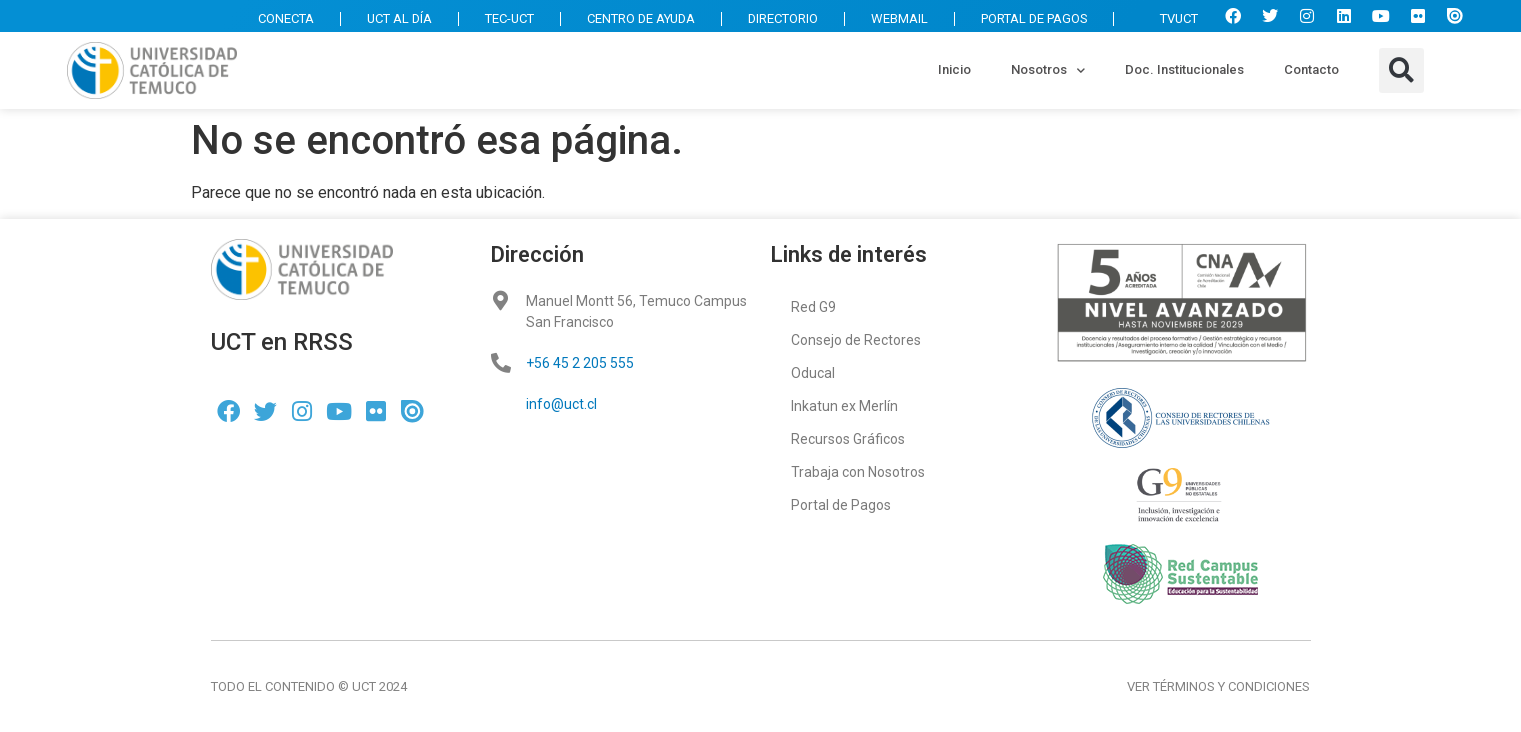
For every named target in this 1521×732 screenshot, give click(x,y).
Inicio (954, 69)
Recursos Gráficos (848, 439)
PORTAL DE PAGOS (1032, 18)
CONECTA (276, 18)
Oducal (813, 373)
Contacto (1311, 69)
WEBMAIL (896, 18)
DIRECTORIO (779, 18)
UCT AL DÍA (390, 18)
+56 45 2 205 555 (580, 363)
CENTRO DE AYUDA (635, 18)
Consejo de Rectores (856, 340)
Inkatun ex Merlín (844, 406)
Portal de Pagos (841, 505)
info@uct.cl (561, 404)
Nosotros (1048, 70)
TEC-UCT (502, 18)
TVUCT (1168, 18)
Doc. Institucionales (1184, 69)
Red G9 (813, 307)
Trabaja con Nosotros (858, 472)
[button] (1401, 70)
